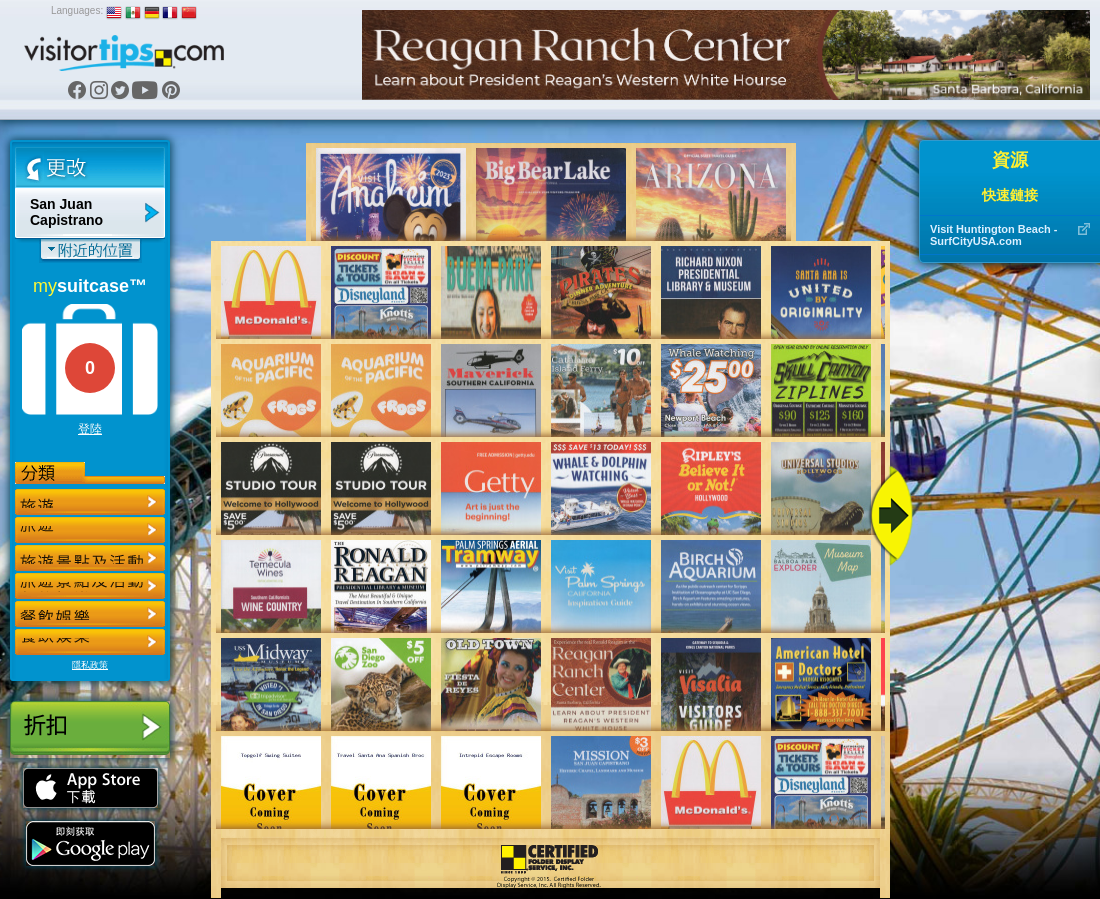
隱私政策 (90, 665)
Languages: (77, 10)
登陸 (90, 429)
